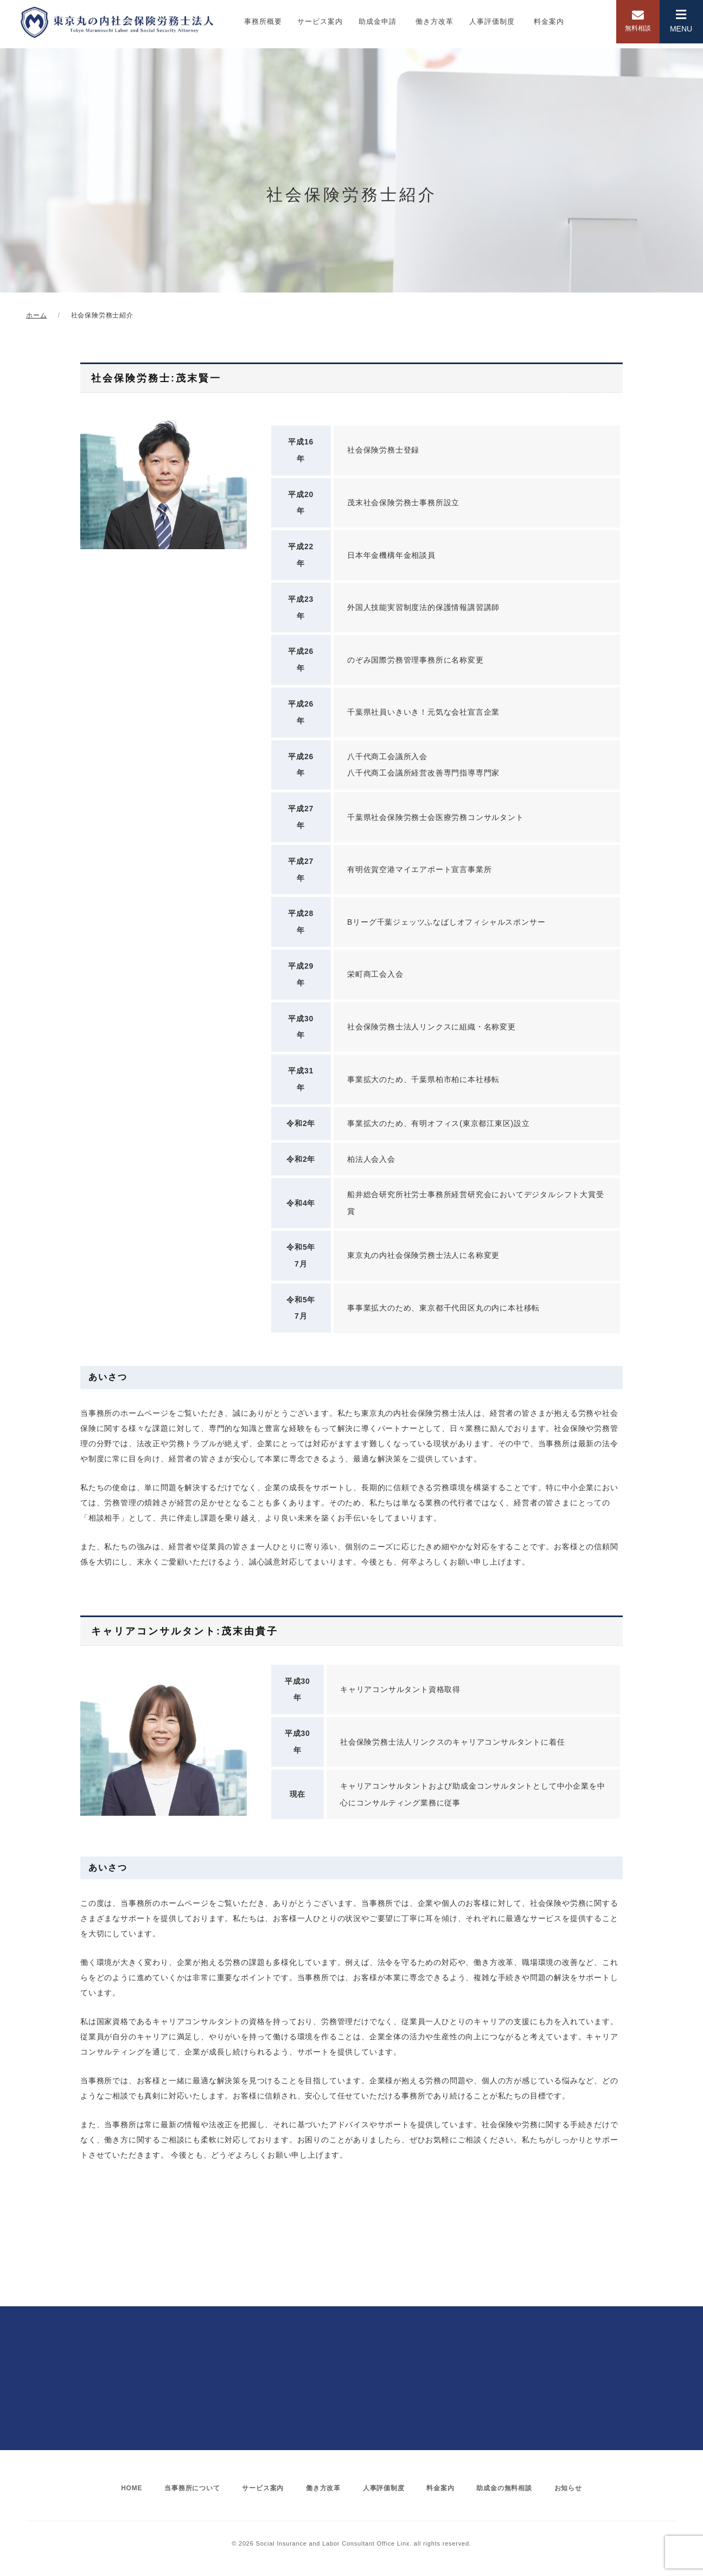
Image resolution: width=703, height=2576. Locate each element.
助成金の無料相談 (510, 2488)
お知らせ (576, 2488)
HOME (123, 2488)
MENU (681, 21)
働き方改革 (434, 21)
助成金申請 (378, 21)
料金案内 (549, 21)
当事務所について (186, 2488)
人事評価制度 (492, 21)
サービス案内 (320, 21)
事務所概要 (263, 21)
